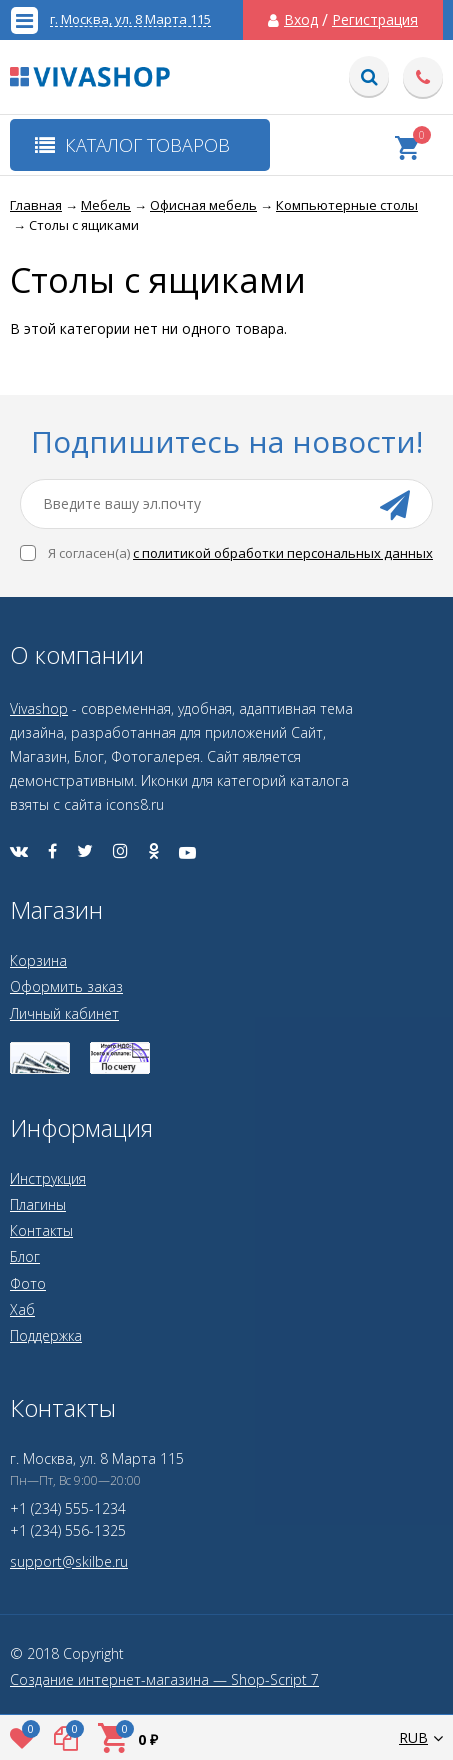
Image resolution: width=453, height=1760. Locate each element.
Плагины (38, 1204)
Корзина (38, 960)
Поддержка (46, 1335)
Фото (28, 1283)
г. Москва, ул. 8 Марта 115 (130, 19)
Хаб (22, 1309)
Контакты (41, 1230)
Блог (25, 1256)
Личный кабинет (64, 1013)
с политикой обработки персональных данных (283, 553)
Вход (301, 20)
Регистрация (375, 20)
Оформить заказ (66, 986)
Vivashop (39, 708)
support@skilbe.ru (69, 1561)
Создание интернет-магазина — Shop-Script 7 (164, 1680)
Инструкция (48, 1178)
